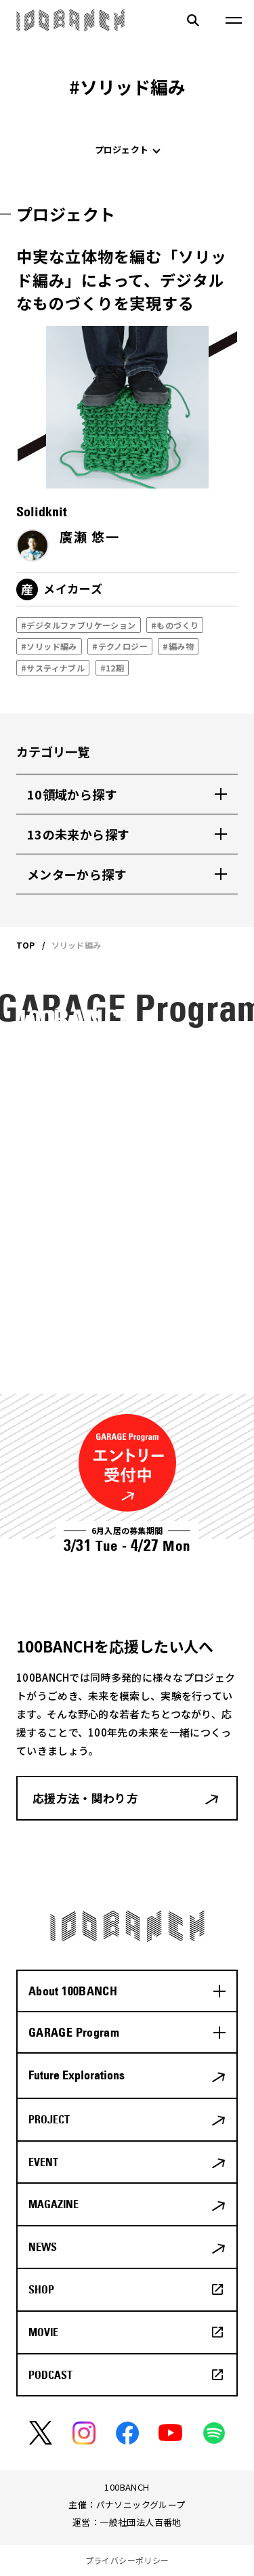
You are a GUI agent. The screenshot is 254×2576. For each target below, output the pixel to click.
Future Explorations (76, 2075)
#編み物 (178, 646)
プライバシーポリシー (127, 2560)
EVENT (43, 2162)
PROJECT (49, 2119)
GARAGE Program (73, 2032)
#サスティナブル (53, 667)
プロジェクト (122, 149)
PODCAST (50, 2375)
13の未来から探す (78, 834)
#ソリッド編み (49, 646)
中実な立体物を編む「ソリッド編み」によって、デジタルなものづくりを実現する (121, 279)
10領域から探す (72, 794)
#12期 (112, 667)
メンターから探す (77, 874)
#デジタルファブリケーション (78, 625)
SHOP (41, 2289)
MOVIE (43, 2332)
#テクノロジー (120, 646)
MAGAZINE (53, 2204)
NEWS (42, 2246)
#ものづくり (174, 625)
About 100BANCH (72, 1991)
